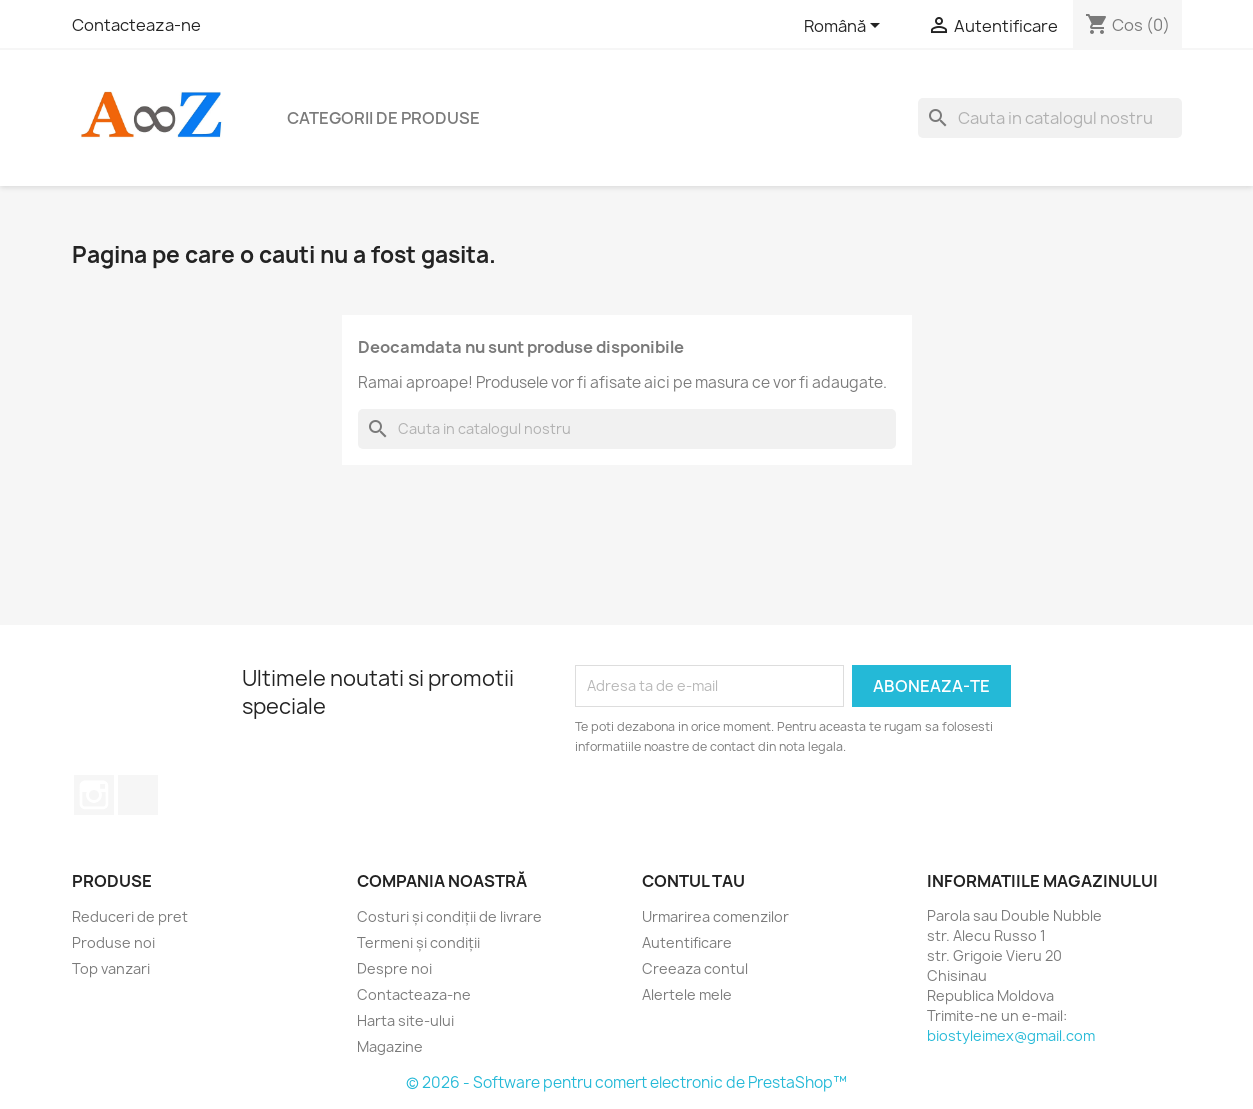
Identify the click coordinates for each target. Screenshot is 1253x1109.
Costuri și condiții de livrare (449, 916)
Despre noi (394, 968)
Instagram (94, 795)
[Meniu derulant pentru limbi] (845, 27)
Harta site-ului (405, 1020)
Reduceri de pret (130, 916)
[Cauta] (1050, 118)
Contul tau (693, 881)
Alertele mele (687, 994)
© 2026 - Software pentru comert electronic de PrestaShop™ (626, 1082)
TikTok (138, 795)
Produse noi (113, 942)
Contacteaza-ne (136, 25)
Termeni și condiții (418, 942)
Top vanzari (111, 968)
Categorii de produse (383, 118)
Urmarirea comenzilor (715, 916)
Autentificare (687, 942)
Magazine (390, 1046)
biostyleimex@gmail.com (1011, 1035)
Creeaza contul (695, 968)
